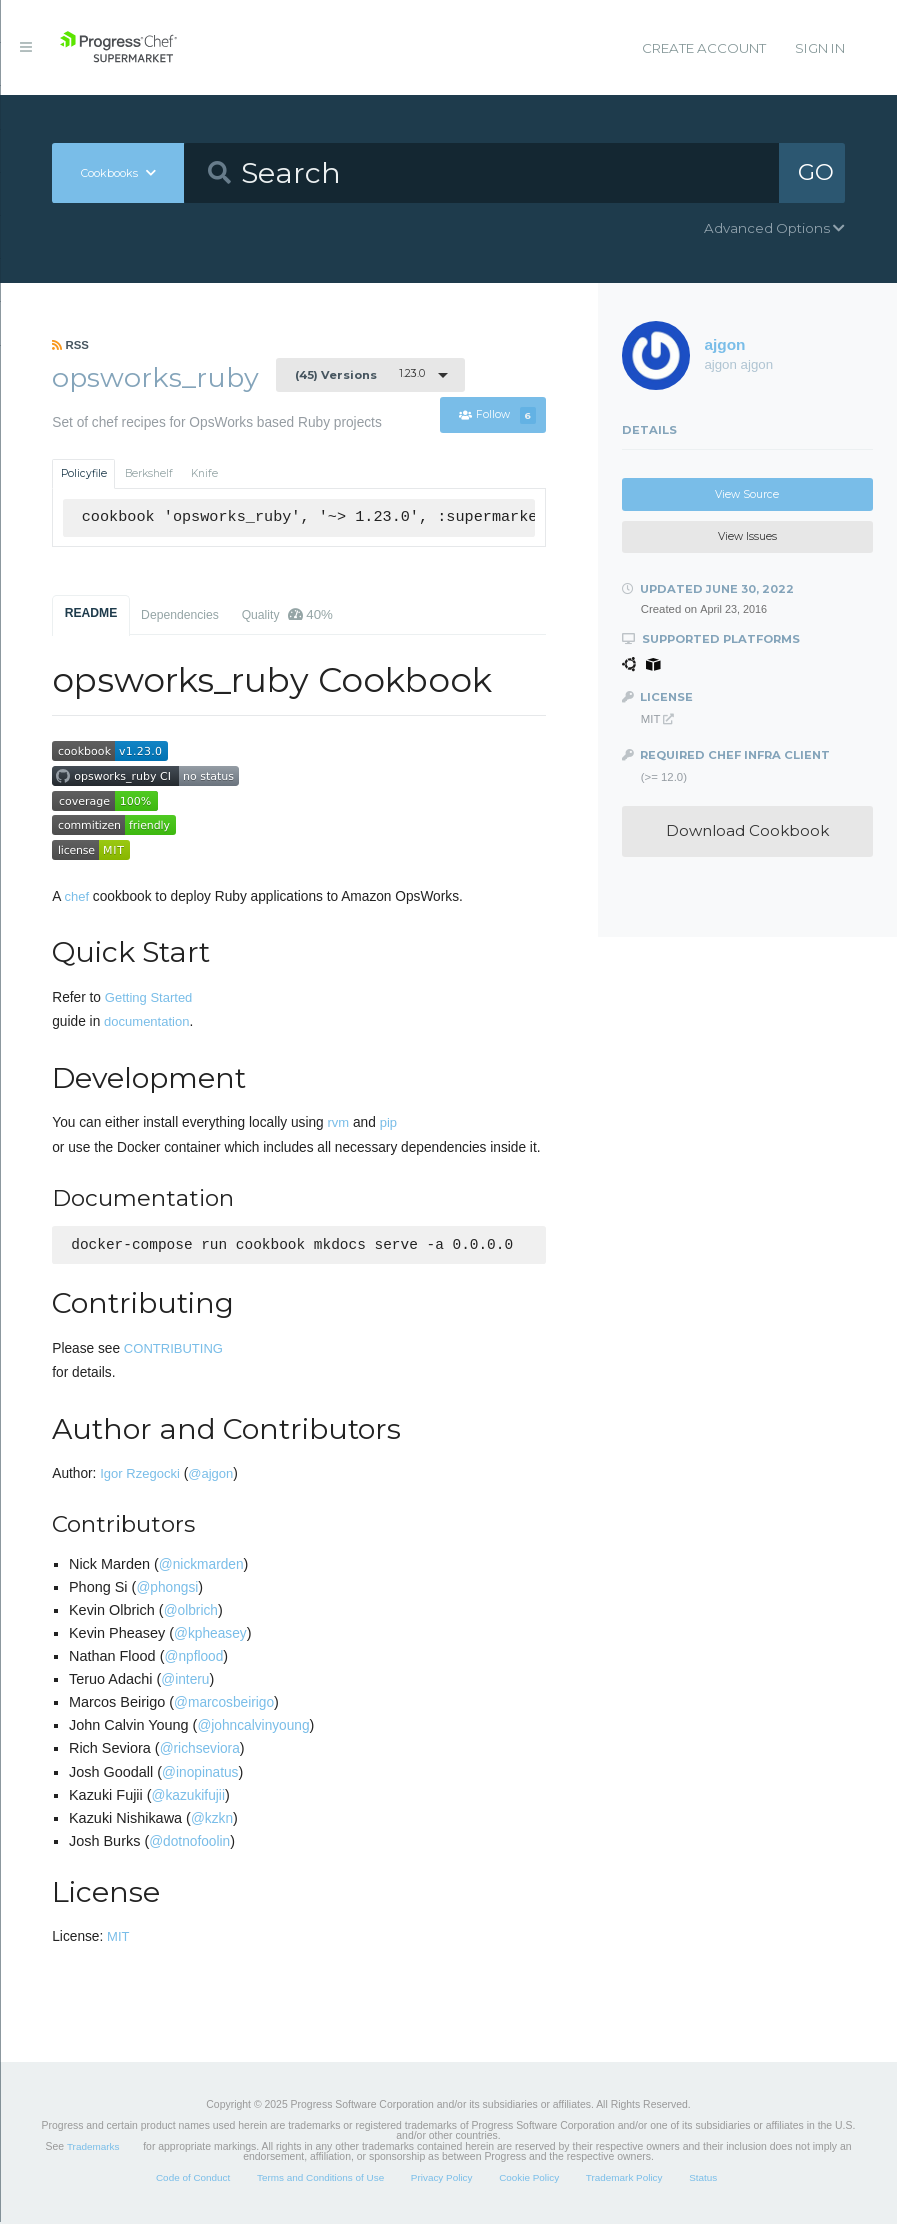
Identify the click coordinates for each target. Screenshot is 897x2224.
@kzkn (212, 1820)
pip (388, 1122)
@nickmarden (201, 1566)
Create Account (704, 48)
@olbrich (191, 1612)
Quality (287, 614)
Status (703, 2179)
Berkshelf (149, 473)
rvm (339, 1122)
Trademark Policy (624, 2179)
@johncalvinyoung (253, 1727)
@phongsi (167, 1589)
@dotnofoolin (189, 1843)
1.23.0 (360, 374)
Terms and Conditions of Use (320, 2179)
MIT (118, 1938)
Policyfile (84, 473)
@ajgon (210, 1475)
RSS (70, 345)
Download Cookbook (747, 830)
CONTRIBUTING (173, 1350)
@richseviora (200, 1750)
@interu (185, 1681)
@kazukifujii (188, 1797)
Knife (204, 473)
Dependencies (180, 615)
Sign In (820, 48)
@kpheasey (210, 1635)
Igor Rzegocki (140, 1475)
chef (76, 896)
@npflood (193, 1658)
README (91, 613)
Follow (497, 415)
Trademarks (93, 2148)
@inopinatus (200, 1774)
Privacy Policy (442, 2179)
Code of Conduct (193, 2179)
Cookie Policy (529, 2179)
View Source (747, 494)
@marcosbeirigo (224, 1704)
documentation (146, 1021)
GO (816, 172)
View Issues (747, 536)
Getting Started (149, 997)
